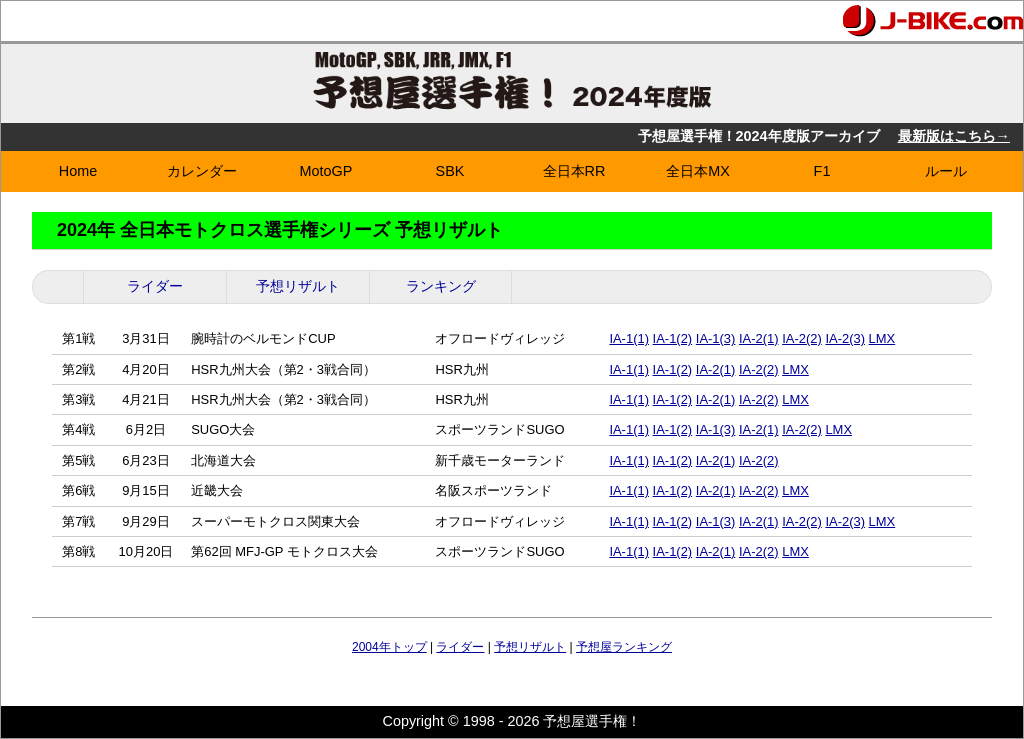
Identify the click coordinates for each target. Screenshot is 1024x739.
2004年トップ (389, 647)
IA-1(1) (629, 338)
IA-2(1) (759, 338)
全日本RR (574, 171)
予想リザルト (298, 286)
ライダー (155, 286)
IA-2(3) (845, 338)
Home (78, 171)
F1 (822, 171)
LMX (882, 338)
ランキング (441, 286)
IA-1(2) (673, 338)
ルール (946, 171)
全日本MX (698, 171)
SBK (450, 171)
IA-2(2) (802, 338)
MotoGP (326, 171)
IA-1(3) (716, 338)
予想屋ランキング (624, 647)
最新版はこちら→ (954, 136)
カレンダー (202, 171)
